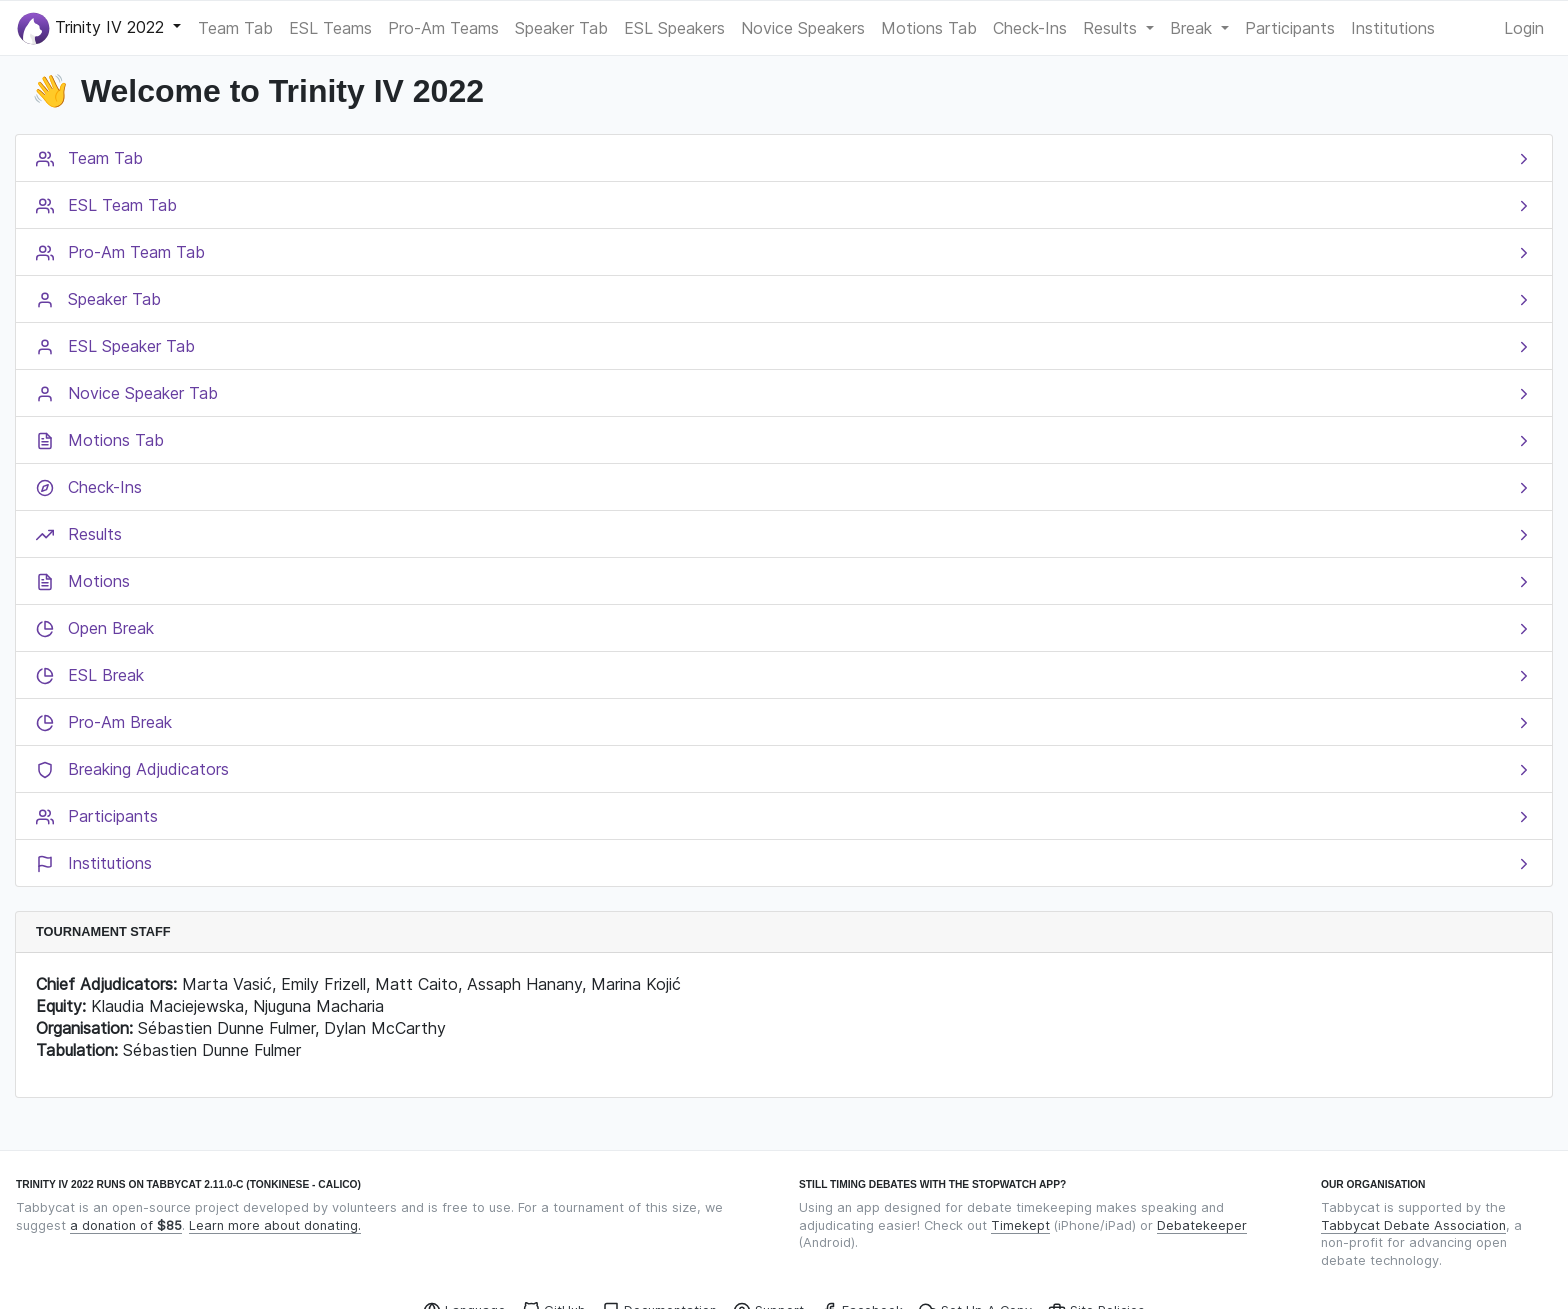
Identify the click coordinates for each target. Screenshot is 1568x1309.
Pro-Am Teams (443, 28)
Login (1524, 28)
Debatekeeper (1202, 1225)
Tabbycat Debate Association (1413, 1225)
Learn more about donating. (275, 1225)
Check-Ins (1030, 28)
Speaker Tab (561, 28)
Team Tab (235, 28)
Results (1112, 28)
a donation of (126, 1225)
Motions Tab (929, 28)
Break (1193, 28)
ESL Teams (330, 28)
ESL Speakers (674, 28)
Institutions (1393, 28)
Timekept (1020, 1225)
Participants (1290, 28)
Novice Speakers (803, 28)
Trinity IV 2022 (93, 28)
